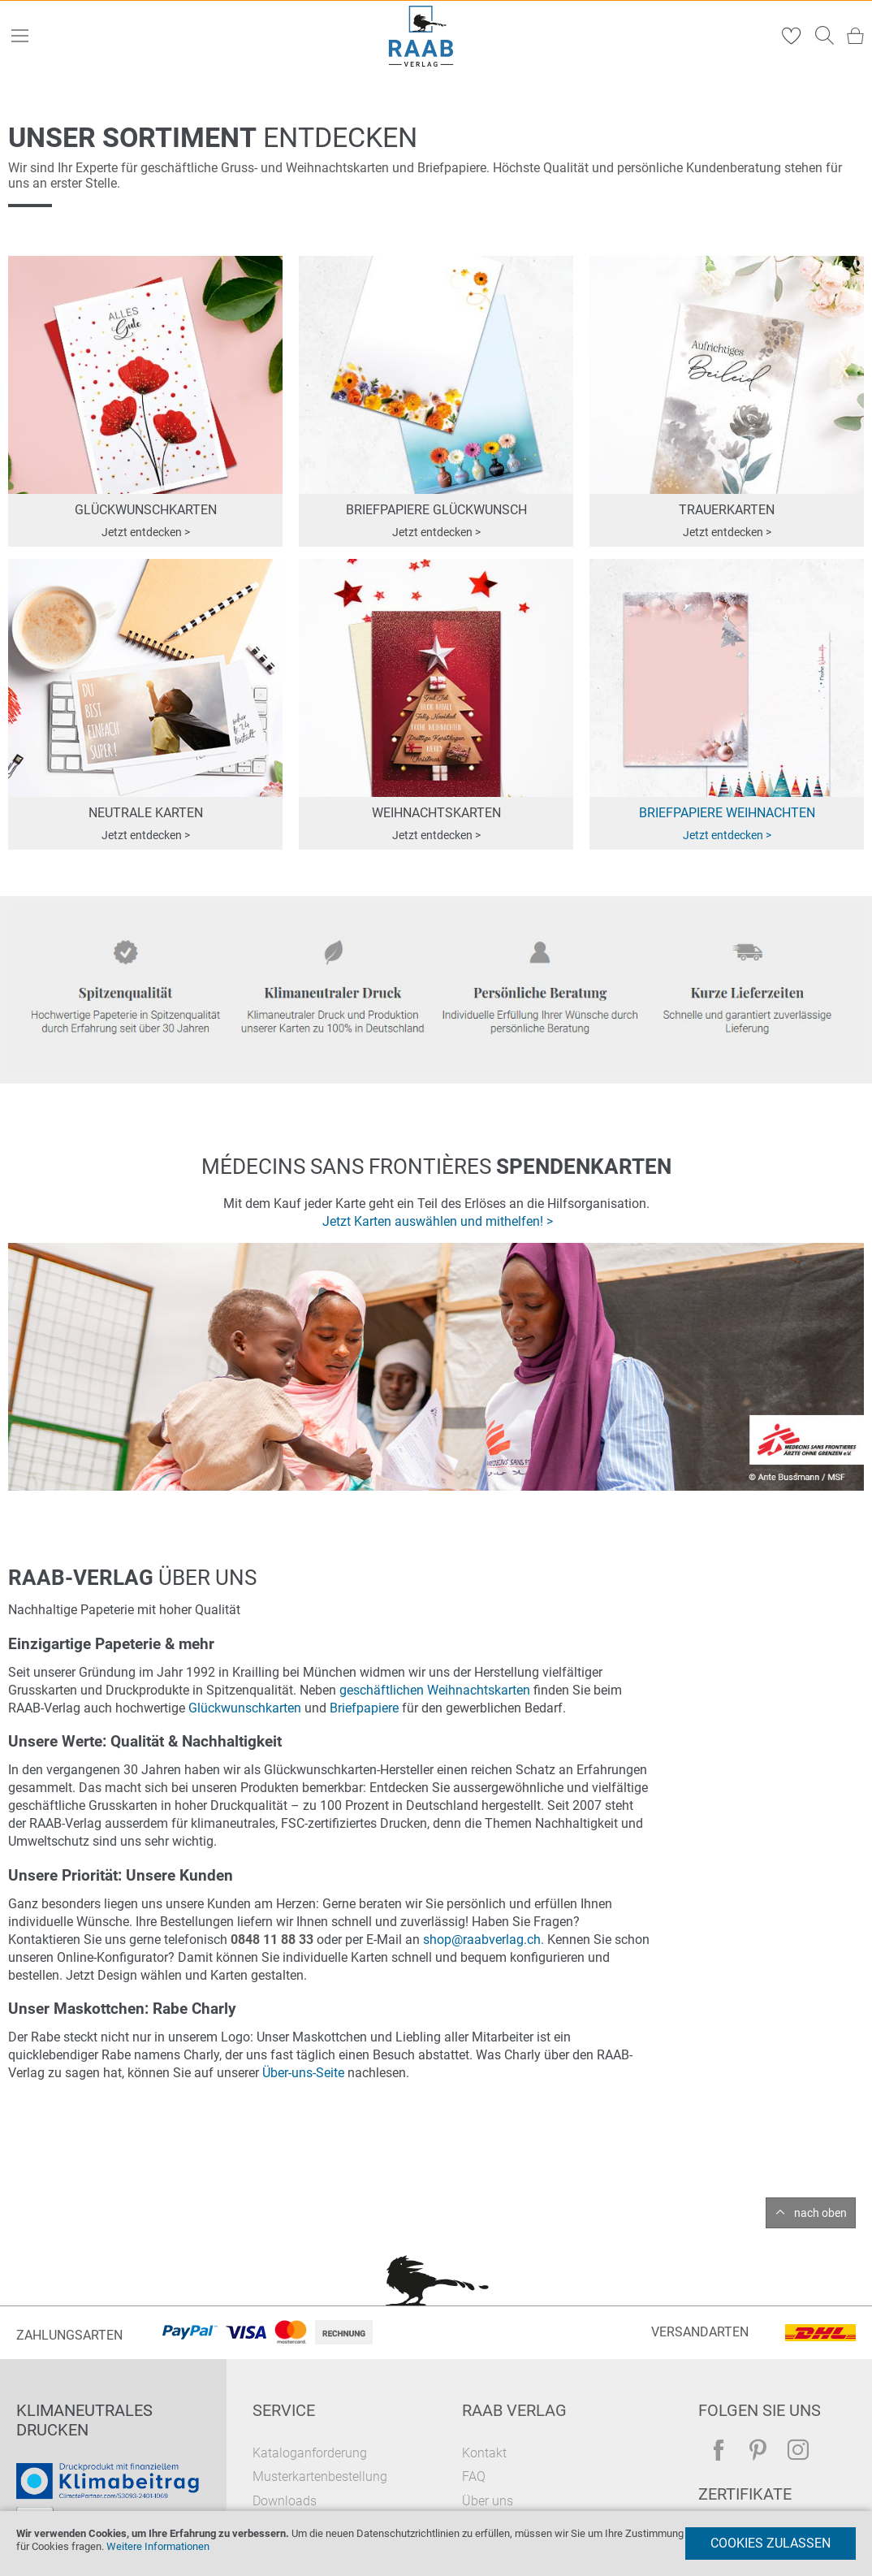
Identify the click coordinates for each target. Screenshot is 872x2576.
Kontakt (484, 2453)
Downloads (285, 2501)
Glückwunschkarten (244, 1708)
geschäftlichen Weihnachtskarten (434, 1690)
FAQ (474, 2476)
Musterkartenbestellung (320, 2476)
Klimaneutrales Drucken (84, 2420)
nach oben (820, 2212)
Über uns (487, 2501)
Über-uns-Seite (303, 2072)
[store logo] (421, 36)
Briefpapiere (364, 1708)
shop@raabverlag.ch (482, 1939)
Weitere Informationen (157, 2546)
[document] (436, 2543)
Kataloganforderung (310, 2453)
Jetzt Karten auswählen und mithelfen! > (437, 1221)
